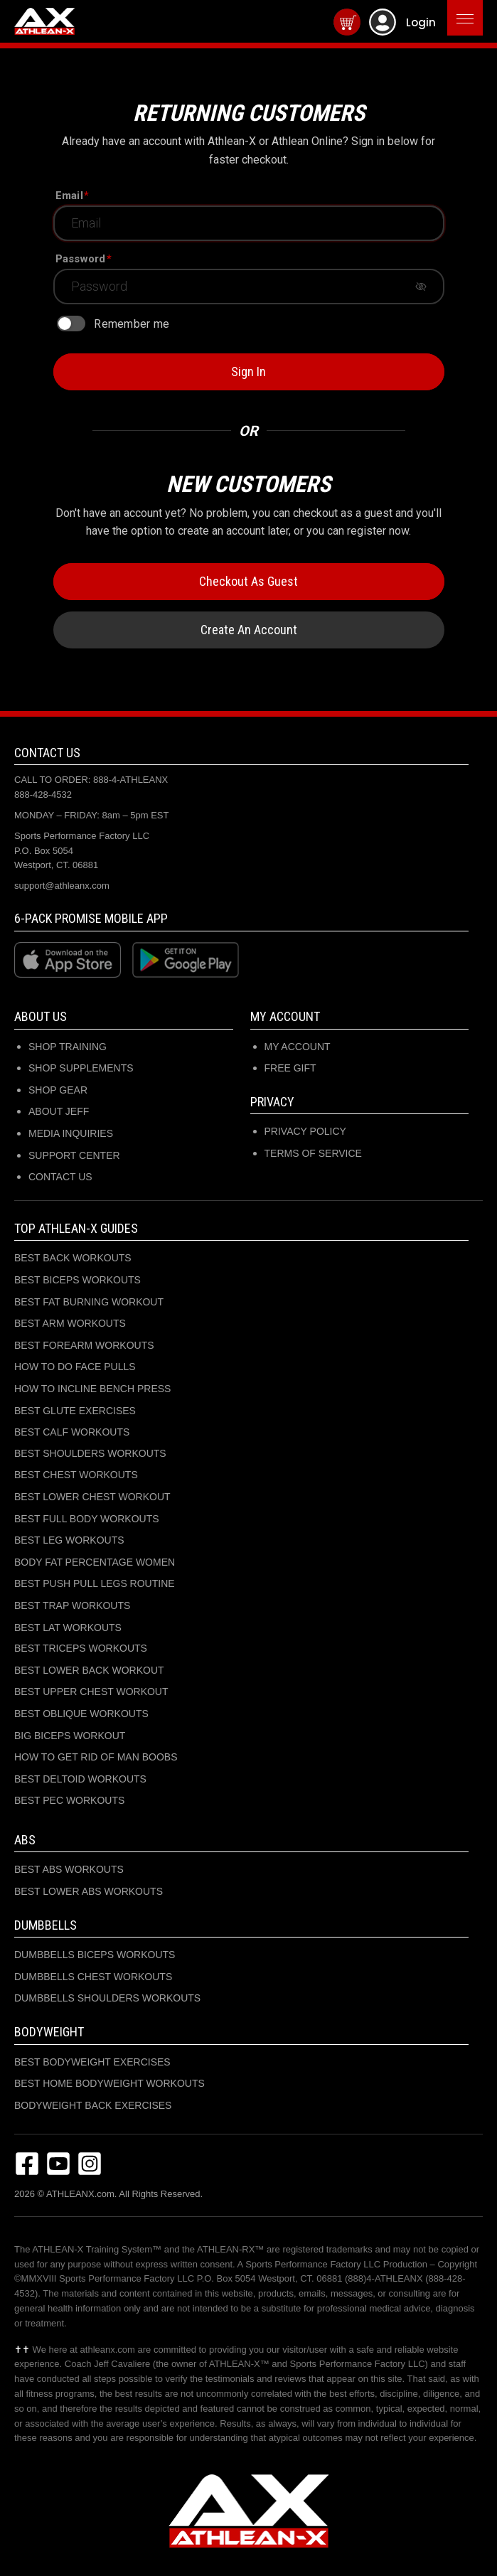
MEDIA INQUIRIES (70, 1133)
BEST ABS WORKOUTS (69, 1869)
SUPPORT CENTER (74, 1155)
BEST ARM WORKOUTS (70, 1323)
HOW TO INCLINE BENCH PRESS (92, 1388)
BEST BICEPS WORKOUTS (77, 1280)
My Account (297, 1046)
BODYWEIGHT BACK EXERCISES (92, 2105)
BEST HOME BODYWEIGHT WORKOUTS (109, 2083)
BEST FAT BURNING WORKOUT (89, 1302)
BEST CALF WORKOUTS (71, 1432)
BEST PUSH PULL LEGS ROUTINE (94, 1583)
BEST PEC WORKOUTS (69, 1800)
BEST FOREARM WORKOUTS (84, 1345)
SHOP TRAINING (67, 1046)
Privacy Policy (305, 1131)
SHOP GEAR (57, 1090)
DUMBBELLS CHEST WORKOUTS (93, 1976)
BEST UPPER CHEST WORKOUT (91, 1691)
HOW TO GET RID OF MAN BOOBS (95, 1757)
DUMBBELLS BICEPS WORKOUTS (94, 1954)
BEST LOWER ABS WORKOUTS (88, 1891)
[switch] (71, 323)
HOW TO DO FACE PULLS (75, 1366)
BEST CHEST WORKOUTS (76, 1474)
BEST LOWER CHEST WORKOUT (92, 1496)
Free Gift (290, 1068)
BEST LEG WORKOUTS (69, 1540)
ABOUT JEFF (58, 1111)
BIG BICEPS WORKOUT (69, 1735)
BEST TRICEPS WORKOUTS (80, 1648)
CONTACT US (60, 1176)
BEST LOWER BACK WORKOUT (89, 1670)
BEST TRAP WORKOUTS (72, 1605)
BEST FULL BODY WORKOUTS (86, 1518)
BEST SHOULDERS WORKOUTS (90, 1453)
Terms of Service (313, 1153)
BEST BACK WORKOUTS (73, 1257)
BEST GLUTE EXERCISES (75, 1410)
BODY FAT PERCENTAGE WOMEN (94, 1562)
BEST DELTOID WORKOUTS (80, 1779)
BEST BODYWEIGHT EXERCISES (92, 2062)
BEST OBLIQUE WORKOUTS (81, 1713)
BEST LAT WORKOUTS (68, 1627)
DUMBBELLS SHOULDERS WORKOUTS (107, 1998)
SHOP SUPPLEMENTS (81, 1068)
